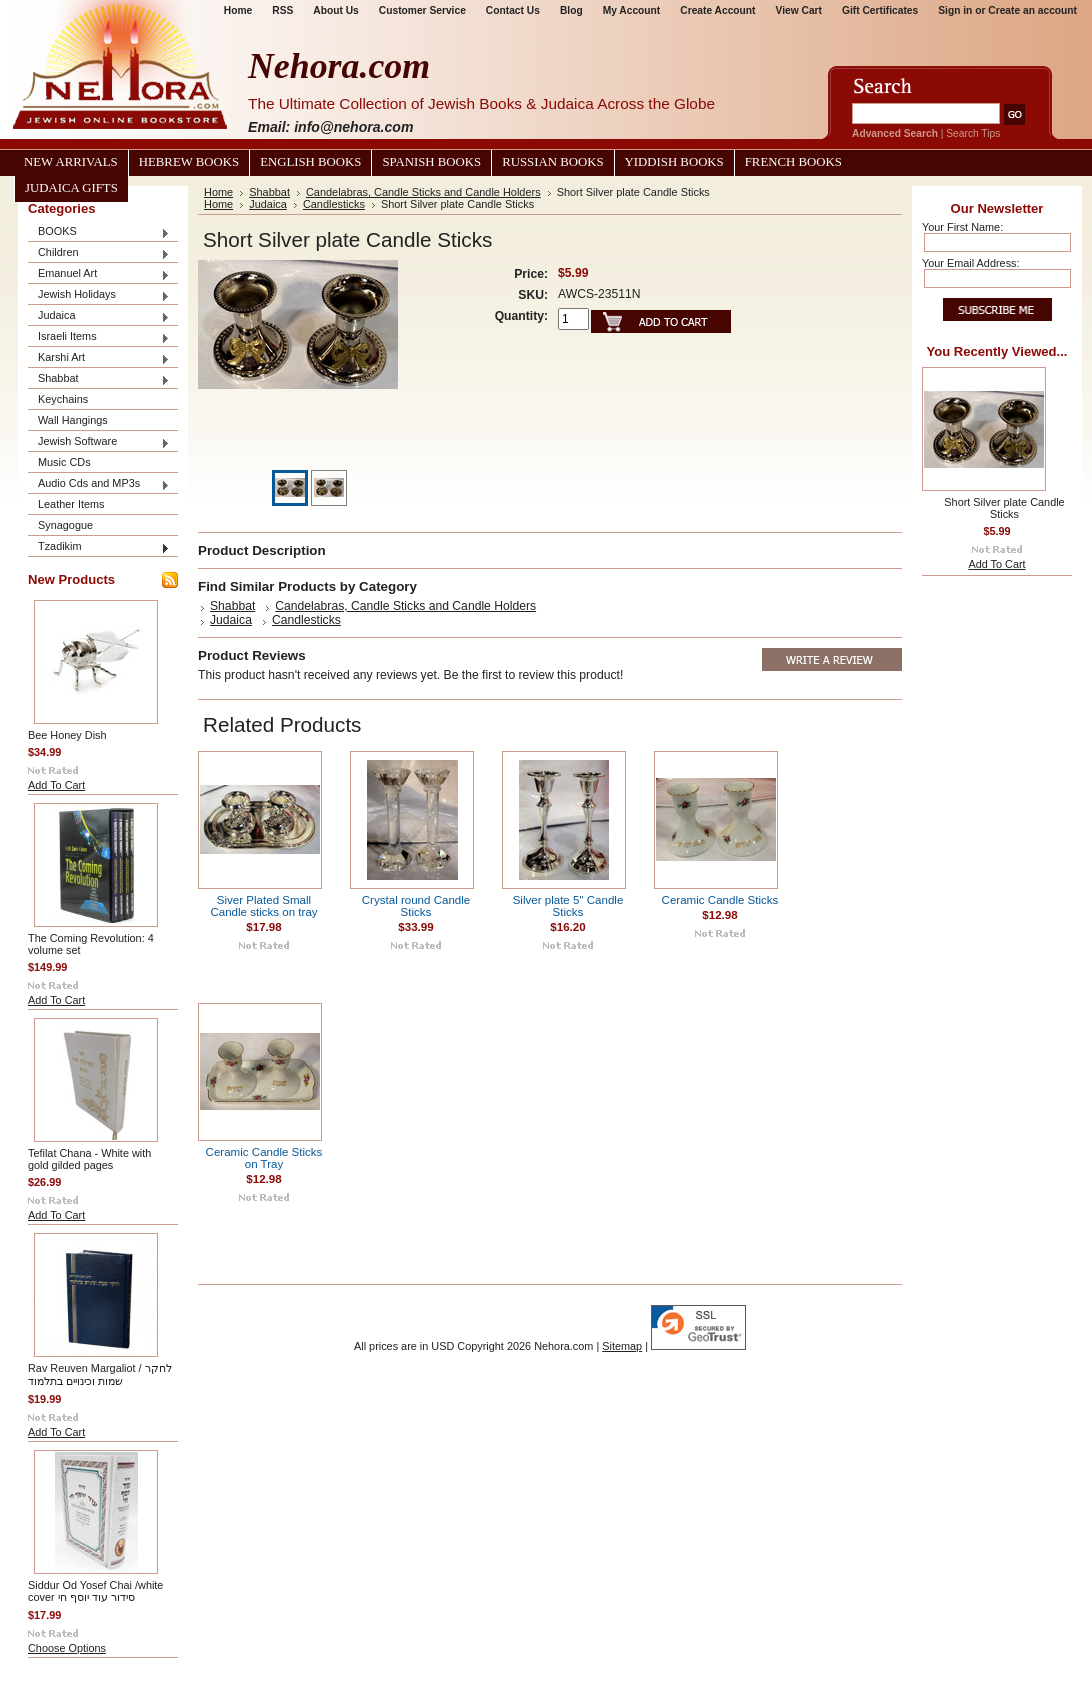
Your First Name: (962, 227)
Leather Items (71, 504)
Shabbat (99, 379)
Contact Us (513, 10)
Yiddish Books (674, 162)
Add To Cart (56, 785)
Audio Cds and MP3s (99, 484)
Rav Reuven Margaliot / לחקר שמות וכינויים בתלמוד (100, 1374)
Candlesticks (334, 204)
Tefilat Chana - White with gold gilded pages (89, 1159)
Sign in (955, 10)
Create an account (1032, 10)
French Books (793, 162)
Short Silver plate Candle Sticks (1004, 508)
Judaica (99, 316)
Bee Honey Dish (67, 735)
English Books (310, 162)
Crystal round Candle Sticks (416, 906)
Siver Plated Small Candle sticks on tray (263, 906)
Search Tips (973, 133)
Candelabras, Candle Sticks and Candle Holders (423, 192)
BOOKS (99, 232)
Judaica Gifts (71, 188)
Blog (571, 10)
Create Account (717, 10)
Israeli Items (99, 337)
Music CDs (64, 462)
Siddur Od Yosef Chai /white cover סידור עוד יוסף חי (95, 1591)
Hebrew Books (189, 162)
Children (99, 253)
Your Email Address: (971, 263)
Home (238, 10)
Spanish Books (431, 162)
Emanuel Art (99, 274)
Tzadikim (99, 547)
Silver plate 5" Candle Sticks (568, 906)
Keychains (63, 399)
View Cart (799, 10)
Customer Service (422, 10)
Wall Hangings (73, 420)
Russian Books (552, 162)
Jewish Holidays (99, 295)
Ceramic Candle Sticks (720, 900)
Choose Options (67, 1648)
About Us (335, 10)
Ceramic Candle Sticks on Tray (264, 1158)
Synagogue (65, 525)
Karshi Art (99, 358)
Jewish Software (99, 442)
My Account (632, 10)
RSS (282, 10)
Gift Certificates (880, 10)
